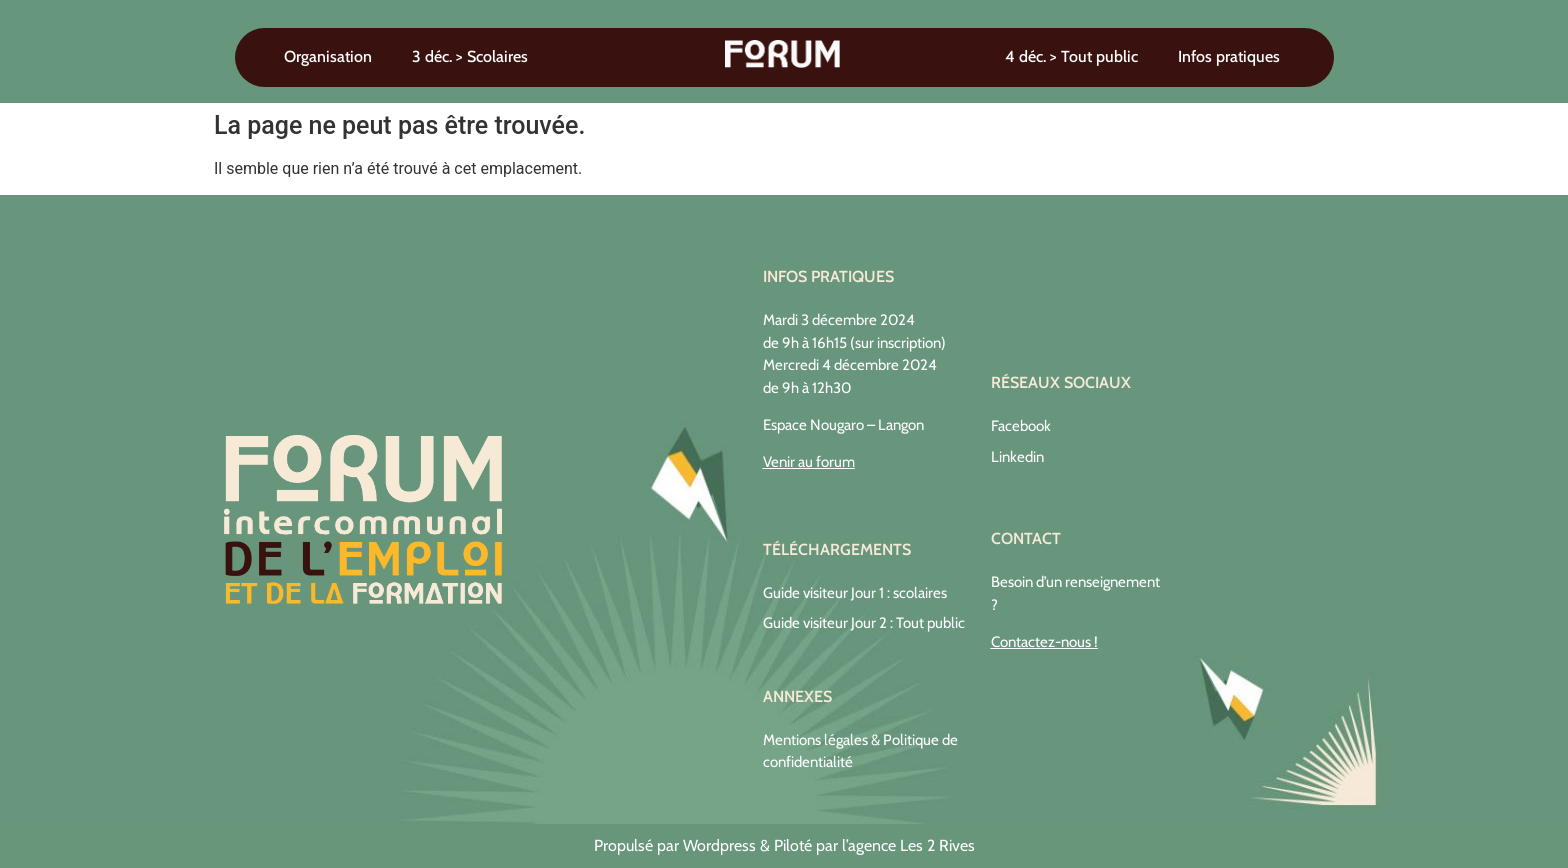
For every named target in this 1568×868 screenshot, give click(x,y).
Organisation (328, 56)
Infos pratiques (1229, 56)
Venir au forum (809, 462)
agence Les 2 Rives (911, 845)
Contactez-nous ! (1044, 642)
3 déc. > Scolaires (470, 56)
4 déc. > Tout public (1071, 56)
